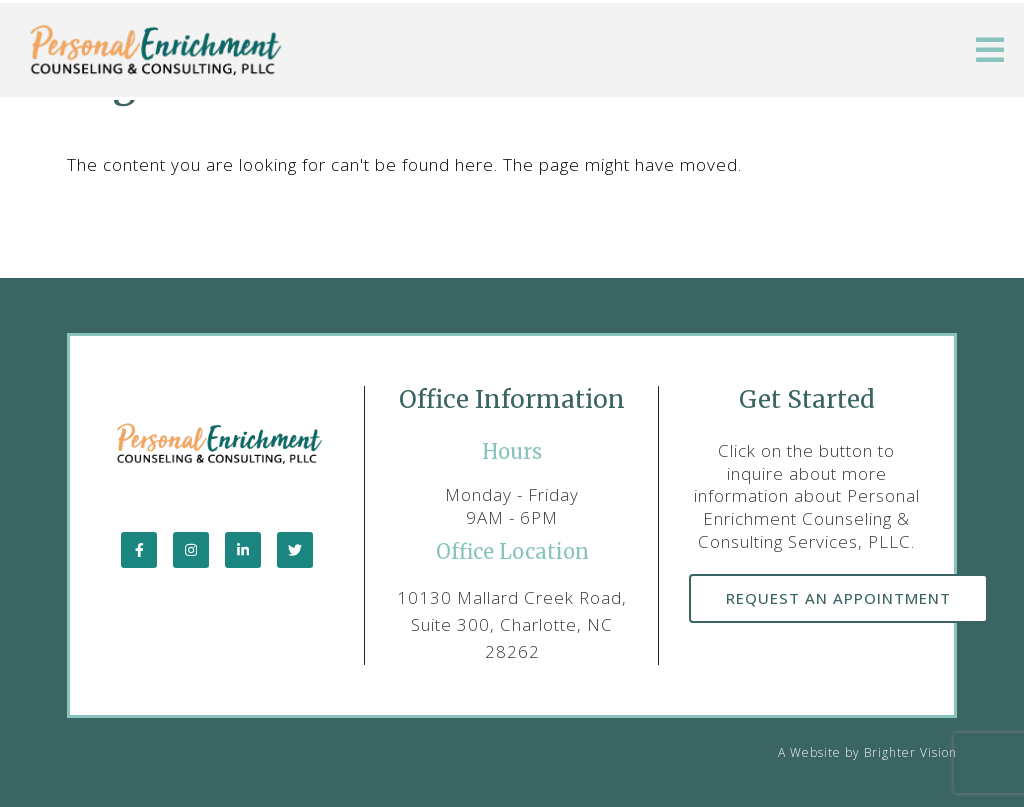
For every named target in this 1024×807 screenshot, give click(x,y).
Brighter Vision (910, 752)
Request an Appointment (838, 598)
